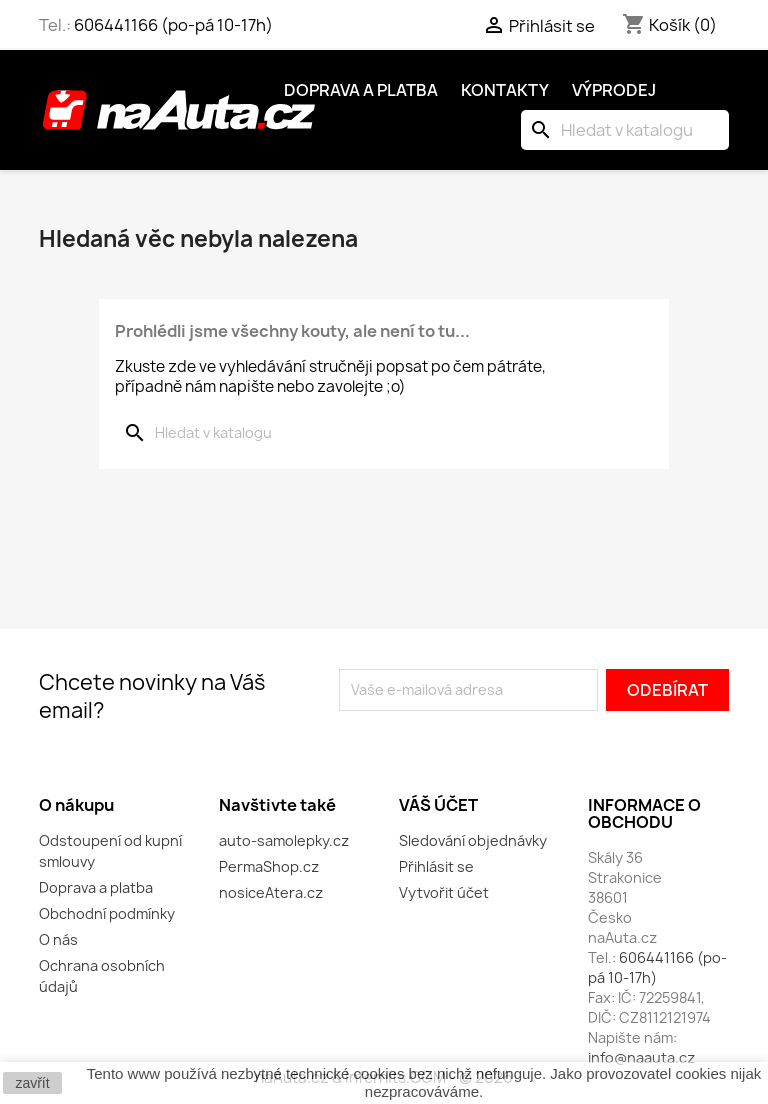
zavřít (32, 1083)
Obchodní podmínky (107, 913)
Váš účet (438, 805)
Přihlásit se (436, 866)
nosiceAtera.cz (271, 892)
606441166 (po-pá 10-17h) (173, 25)
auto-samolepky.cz (284, 840)
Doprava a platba (361, 90)
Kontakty (505, 90)
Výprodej (614, 90)
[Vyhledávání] (625, 130)
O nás (58, 939)
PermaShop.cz (269, 866)
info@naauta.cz (641, 1057)
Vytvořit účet (444, 892)
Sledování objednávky (473, 840)
